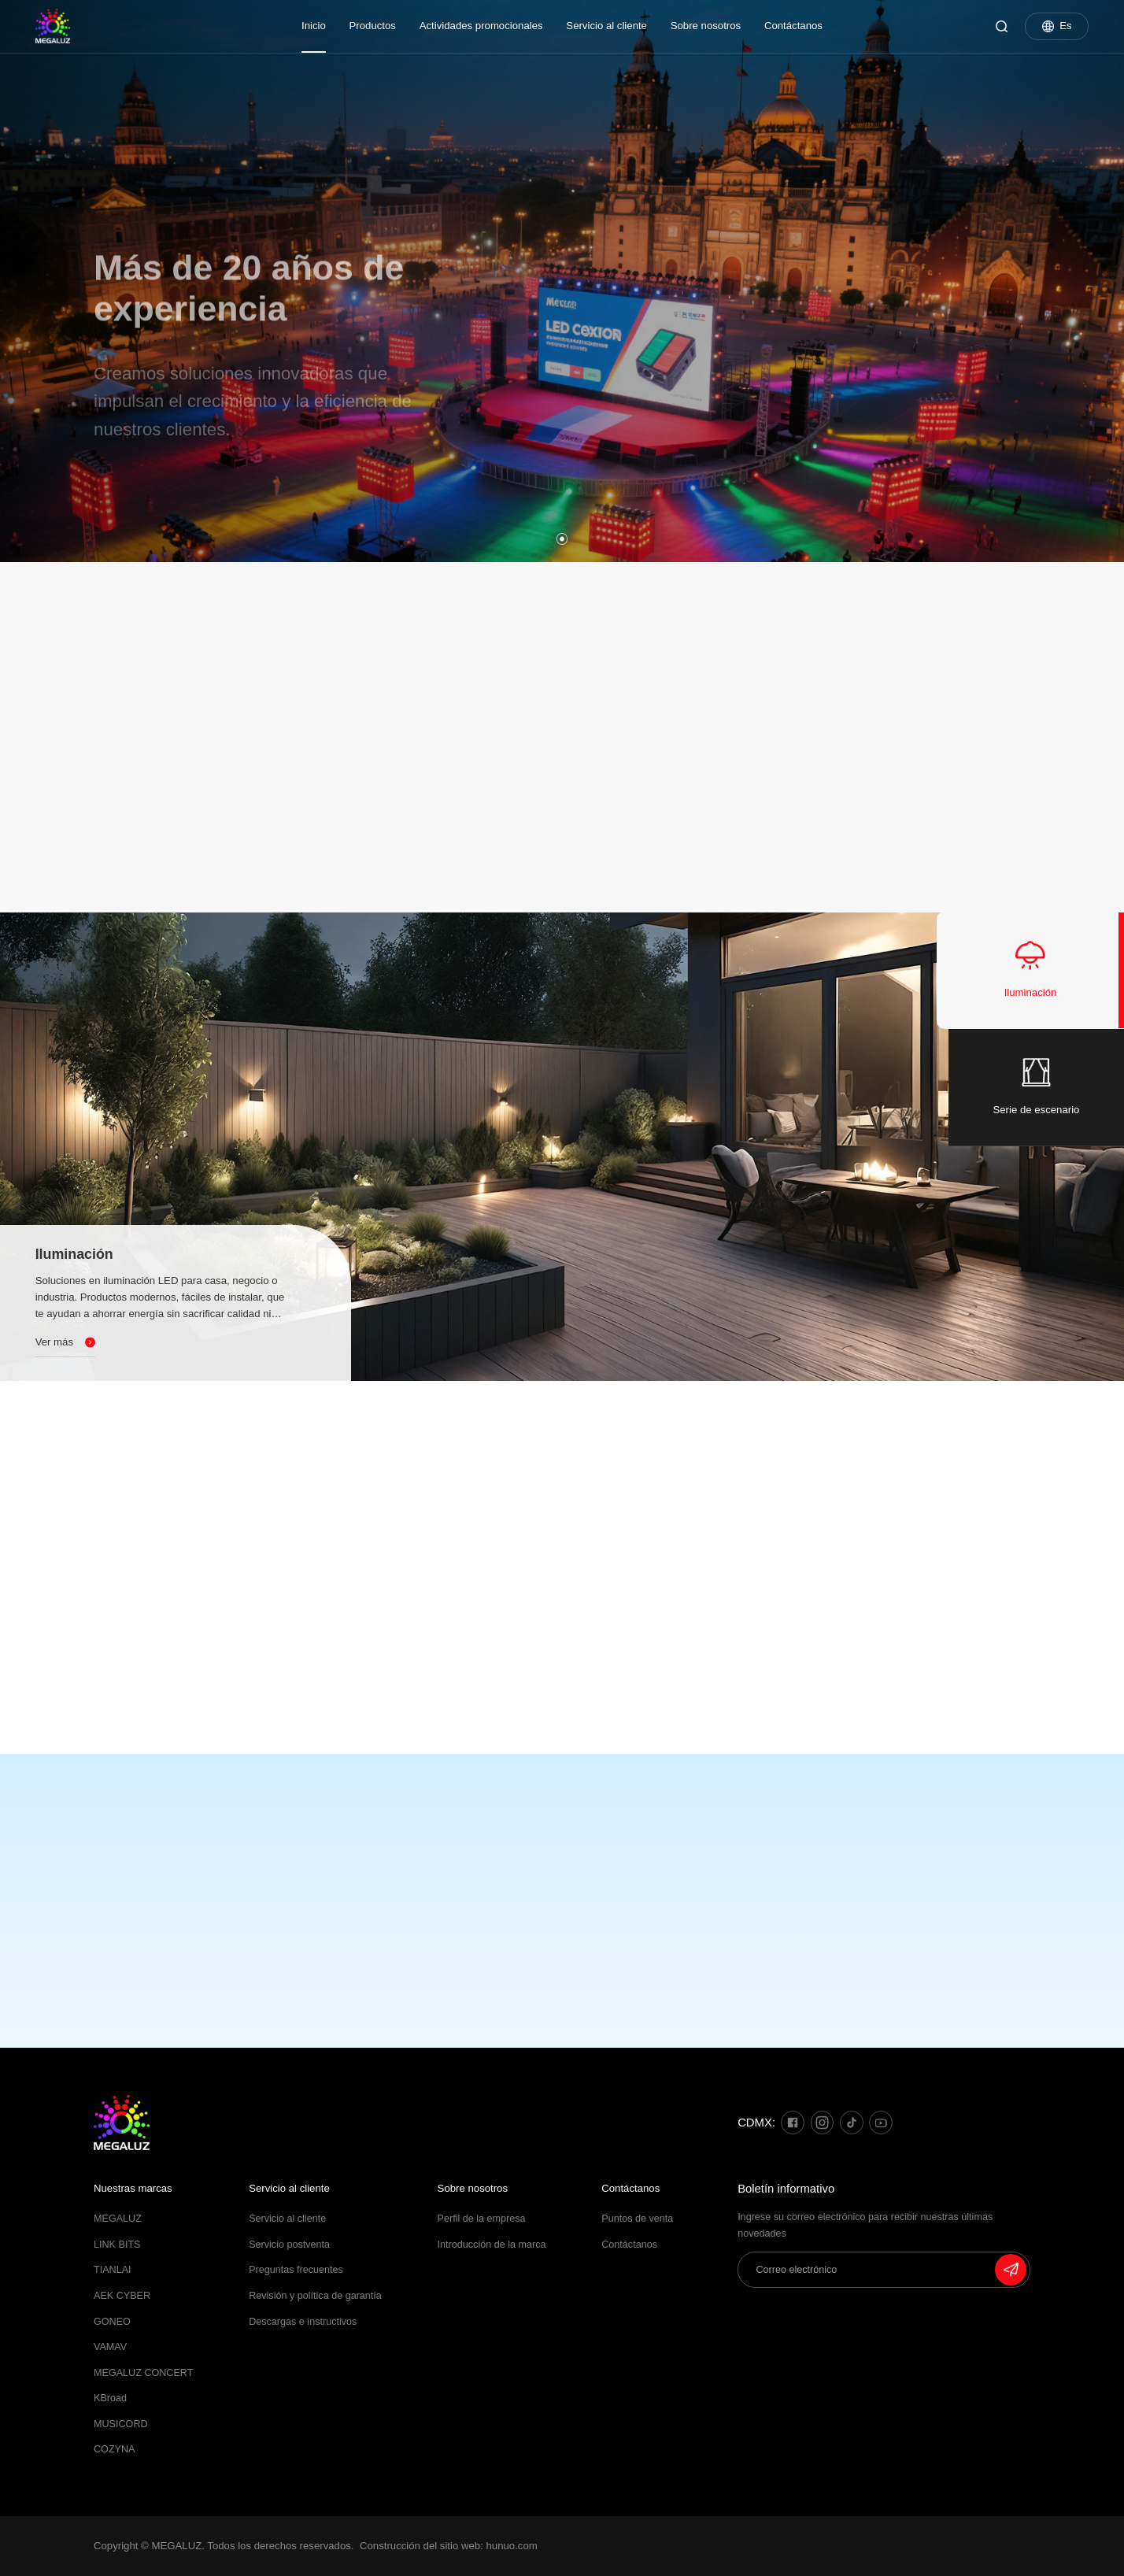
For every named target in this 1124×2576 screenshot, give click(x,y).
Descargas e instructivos (303, 2321)
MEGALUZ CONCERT (143, 2372)
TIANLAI (112, 2269)
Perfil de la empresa (482, 2218)
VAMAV (110, 2346)
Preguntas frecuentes (296, 2269)
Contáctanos (793, 25)
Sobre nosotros (706, 25)
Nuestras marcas (133, 2188)
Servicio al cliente (606, 25)
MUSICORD (121, 2424)
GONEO (112, 2321)
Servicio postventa (289, 2244)
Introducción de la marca (492, 2244)
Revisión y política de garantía (315, 2295)
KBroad (110, 2398)
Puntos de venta (637, 2218)
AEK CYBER (122, 2295)
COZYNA (114, 2449)
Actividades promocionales (481, 25)
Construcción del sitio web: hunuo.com (449, 2546)
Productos (372, 25)
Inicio (313, 25)
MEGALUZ (118, 2218)
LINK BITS (117, 2244)
